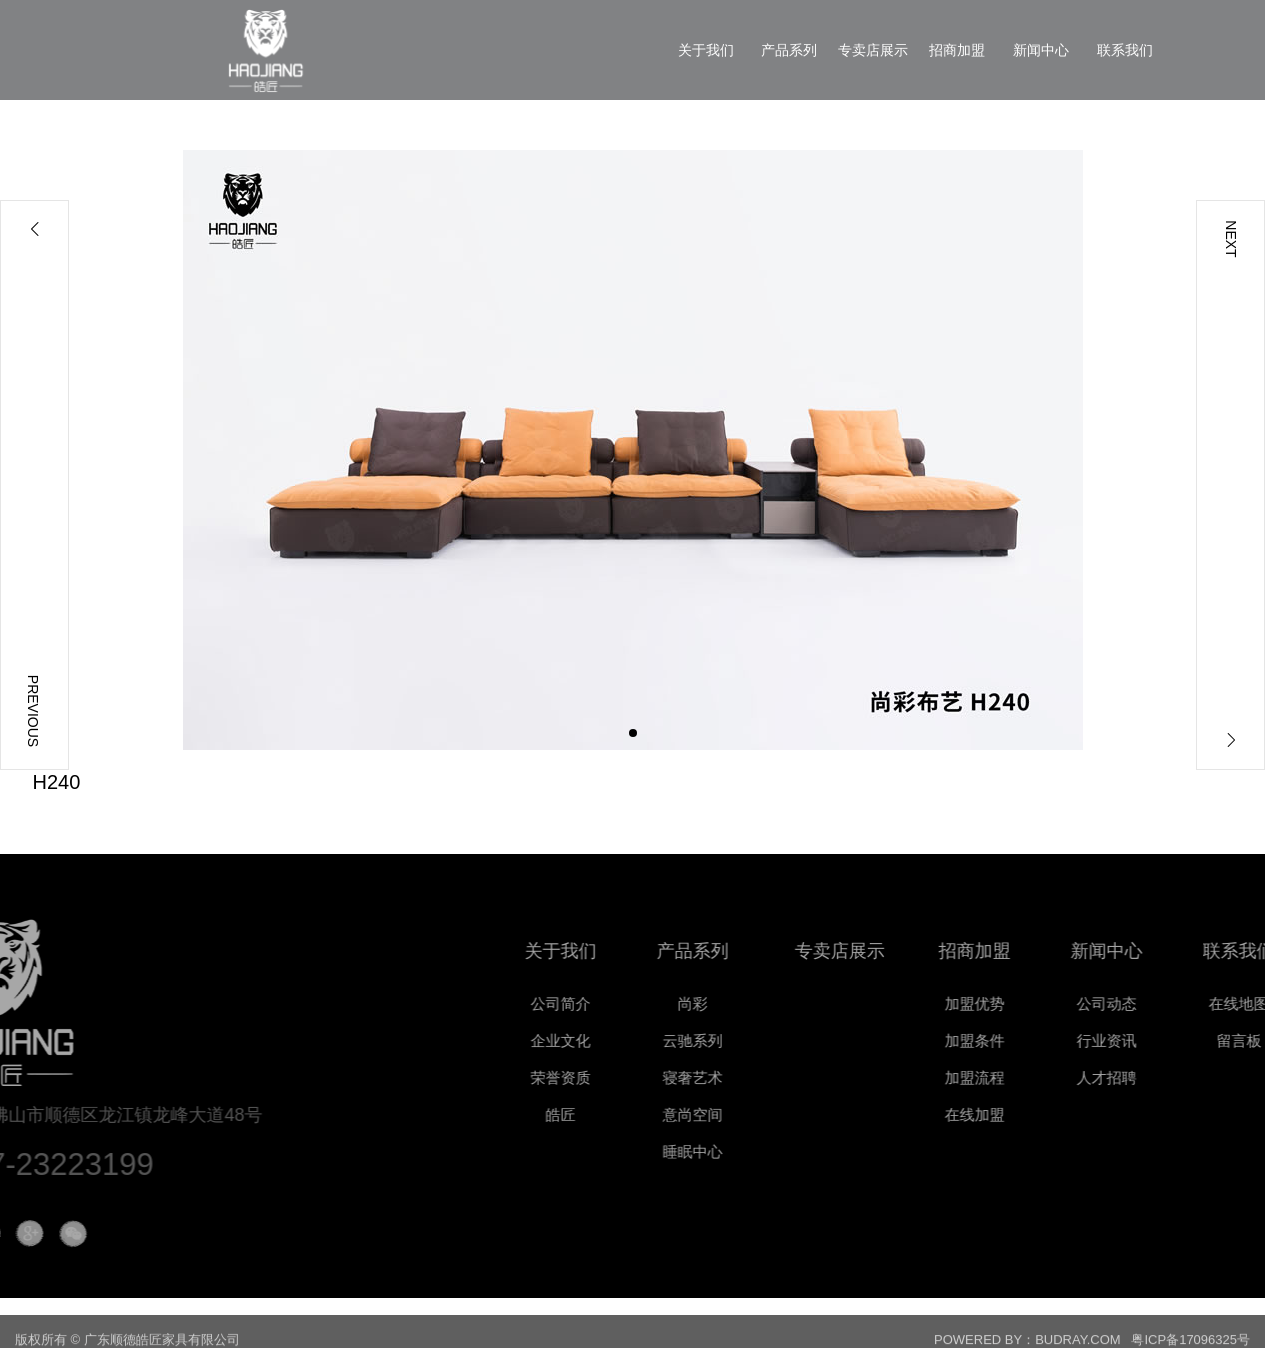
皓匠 (606, 1114)
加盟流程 (1020, 1077)
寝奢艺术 (738, 1077)
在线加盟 (1020, 1114)
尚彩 (738, 1003)
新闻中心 (1152, 951)
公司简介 (606, 1003)
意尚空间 (738, 1114)
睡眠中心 (738, 1151)
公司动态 (1152, 1003)
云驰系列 (738, 1040)
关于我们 (606, 951)
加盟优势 (1020, 1003)
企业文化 (606, 1040)
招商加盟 (1020, 951)
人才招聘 (1152, 1077)
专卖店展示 (896, 951)
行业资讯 (1152, 1040)
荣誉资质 (606, 1077)
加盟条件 (1020, 1040)
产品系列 (738, 951)
